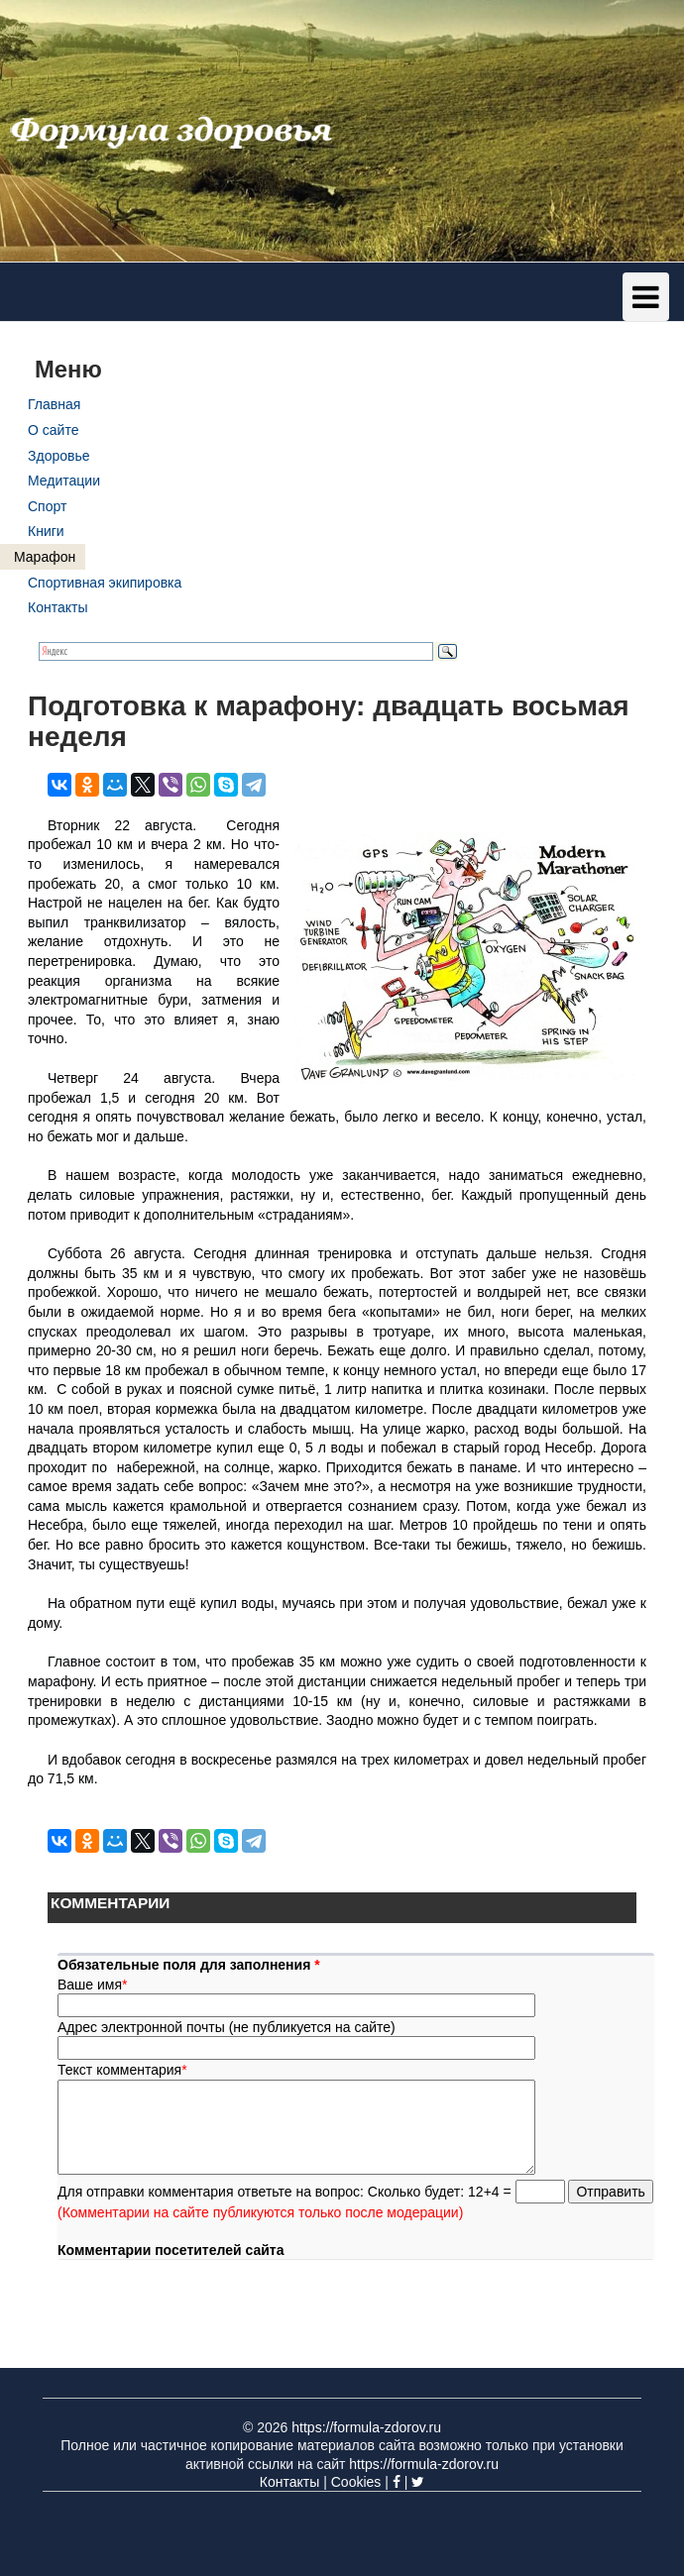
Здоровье (59, 456)
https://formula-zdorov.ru (366, 2427)
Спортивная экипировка (104, 582)
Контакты (57, 607)
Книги (46, 531)
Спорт (47, 506)
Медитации (64, 480)
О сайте (53, 430)
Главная (54, 404)
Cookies (356, 2482)
